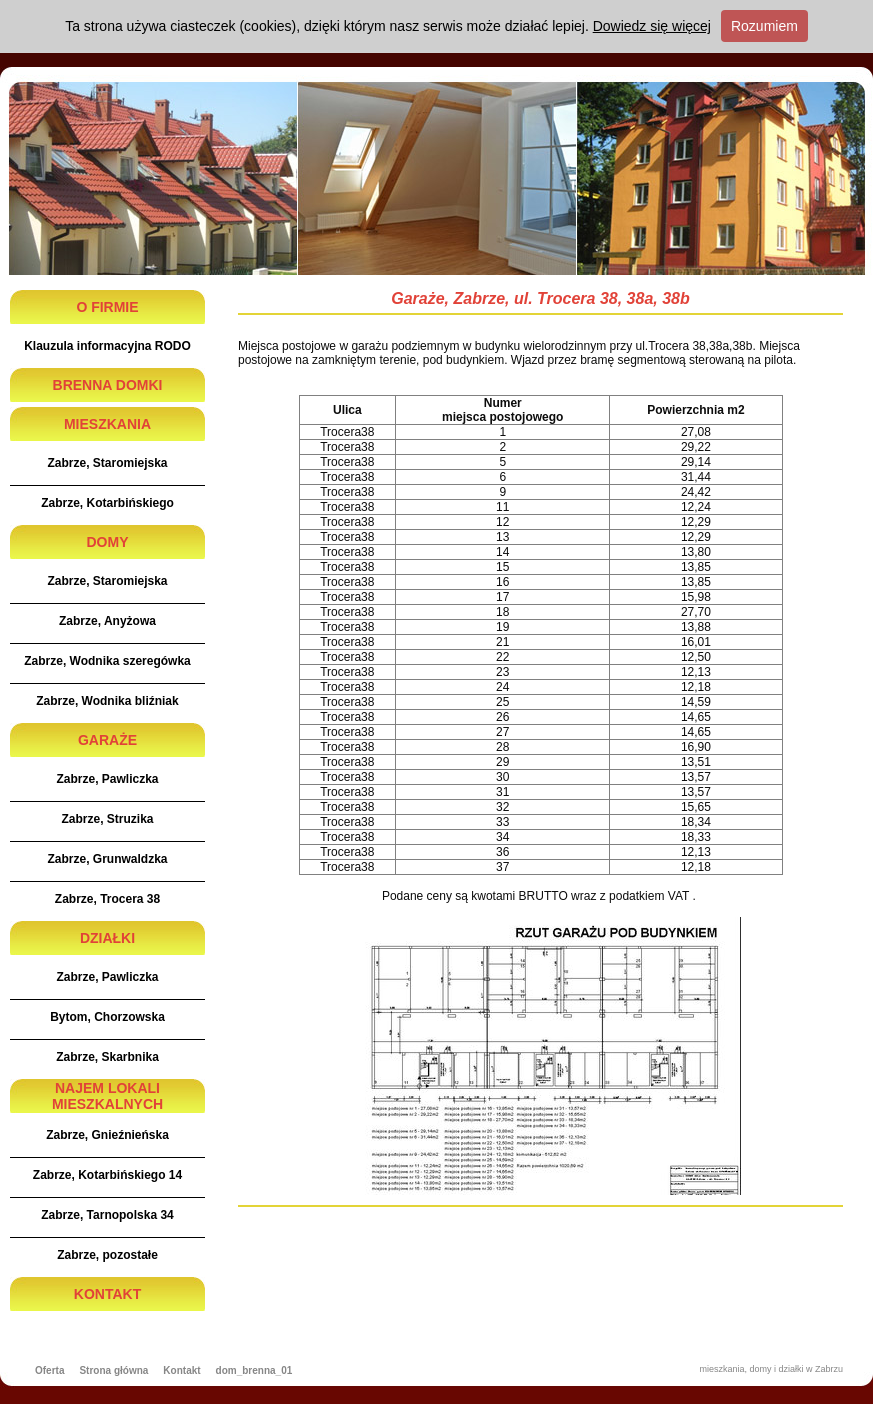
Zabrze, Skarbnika (107, 1057)
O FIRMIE (107, 307)
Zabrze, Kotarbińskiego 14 (107, 1175)
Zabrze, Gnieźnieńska (107, 1135)
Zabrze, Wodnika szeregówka (107, 661)
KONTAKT (107, 1294)
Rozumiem (764, 26)
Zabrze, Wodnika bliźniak (107, 701)
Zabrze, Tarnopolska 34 (107, 1215)
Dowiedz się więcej (652, 26)
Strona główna (113, 1370)
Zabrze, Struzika (107, 819)
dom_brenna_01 (254, 1370)
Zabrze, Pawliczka (107, 779)
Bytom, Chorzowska (107, 1017)
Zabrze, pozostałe (107, 1255)
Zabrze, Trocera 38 (107, 899)
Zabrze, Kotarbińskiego (107, 503)
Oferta (49, 1370)
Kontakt (181, 1370)
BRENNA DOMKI (108, 385)
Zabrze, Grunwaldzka (107, 859)
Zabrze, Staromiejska (107, 463)
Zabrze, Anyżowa (107, 621)
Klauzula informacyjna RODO (107, 346)
